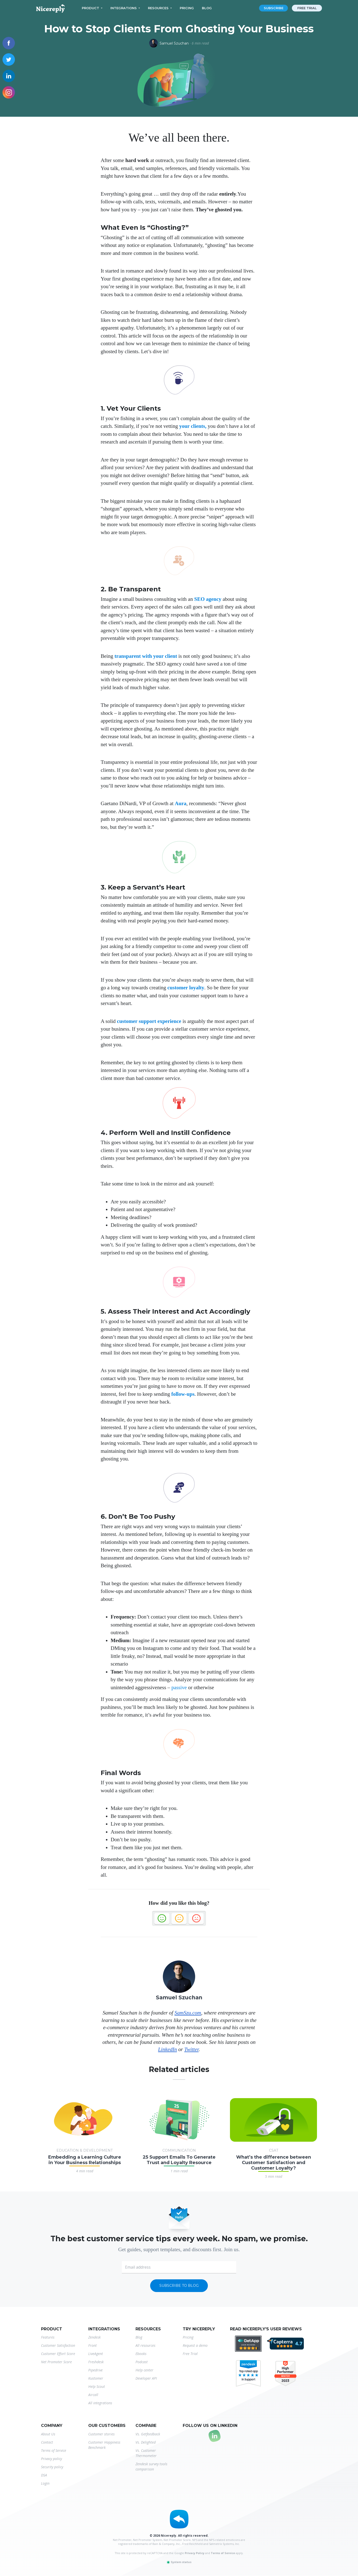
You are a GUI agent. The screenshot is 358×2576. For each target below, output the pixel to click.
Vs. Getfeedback (147, 2434)
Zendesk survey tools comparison (151, 2466)
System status (179, 2562)
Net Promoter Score (56, 2361)
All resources (145, 2345)
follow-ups (182, 1394)
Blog (207, 8)
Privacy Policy (194, 2553)
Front (92, 2345)
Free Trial (190, 2353)
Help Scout (96, 2386)
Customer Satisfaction (58, 2345)
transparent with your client (145, 656)
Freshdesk (96, 2361)
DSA (44, 2475)
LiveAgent (95, 2353)
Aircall (93, 2394)
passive (179, 1687)
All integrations (100, 2403)
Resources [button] (158, 8)
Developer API (146, 2378)
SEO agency (207, 599)
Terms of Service (53, 2450)
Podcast (141, 2361)
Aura (180, 803)
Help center (144, 2370)
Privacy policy (51, 2458)
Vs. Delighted (145, 2442)
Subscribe (273, 8)
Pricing (187, 8)
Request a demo (195, 2345)
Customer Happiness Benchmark (104, 2445)
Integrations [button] (123, 8)
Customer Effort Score (58, 2353)
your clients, (192, 426)
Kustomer (95, 2378)
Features (47, 2337)
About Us (48, 2434)
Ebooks (140, 2353)
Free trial (307, 8)
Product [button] (90, 8)
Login (45, 2483)
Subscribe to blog (179, 2285)
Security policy (52, 2466)
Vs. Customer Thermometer (146, 2453)
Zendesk (94, 2337)
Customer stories (101, 2434)
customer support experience (149, 1021)
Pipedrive (95, 2370)
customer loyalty (185, 988)
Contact (47, 2442)
